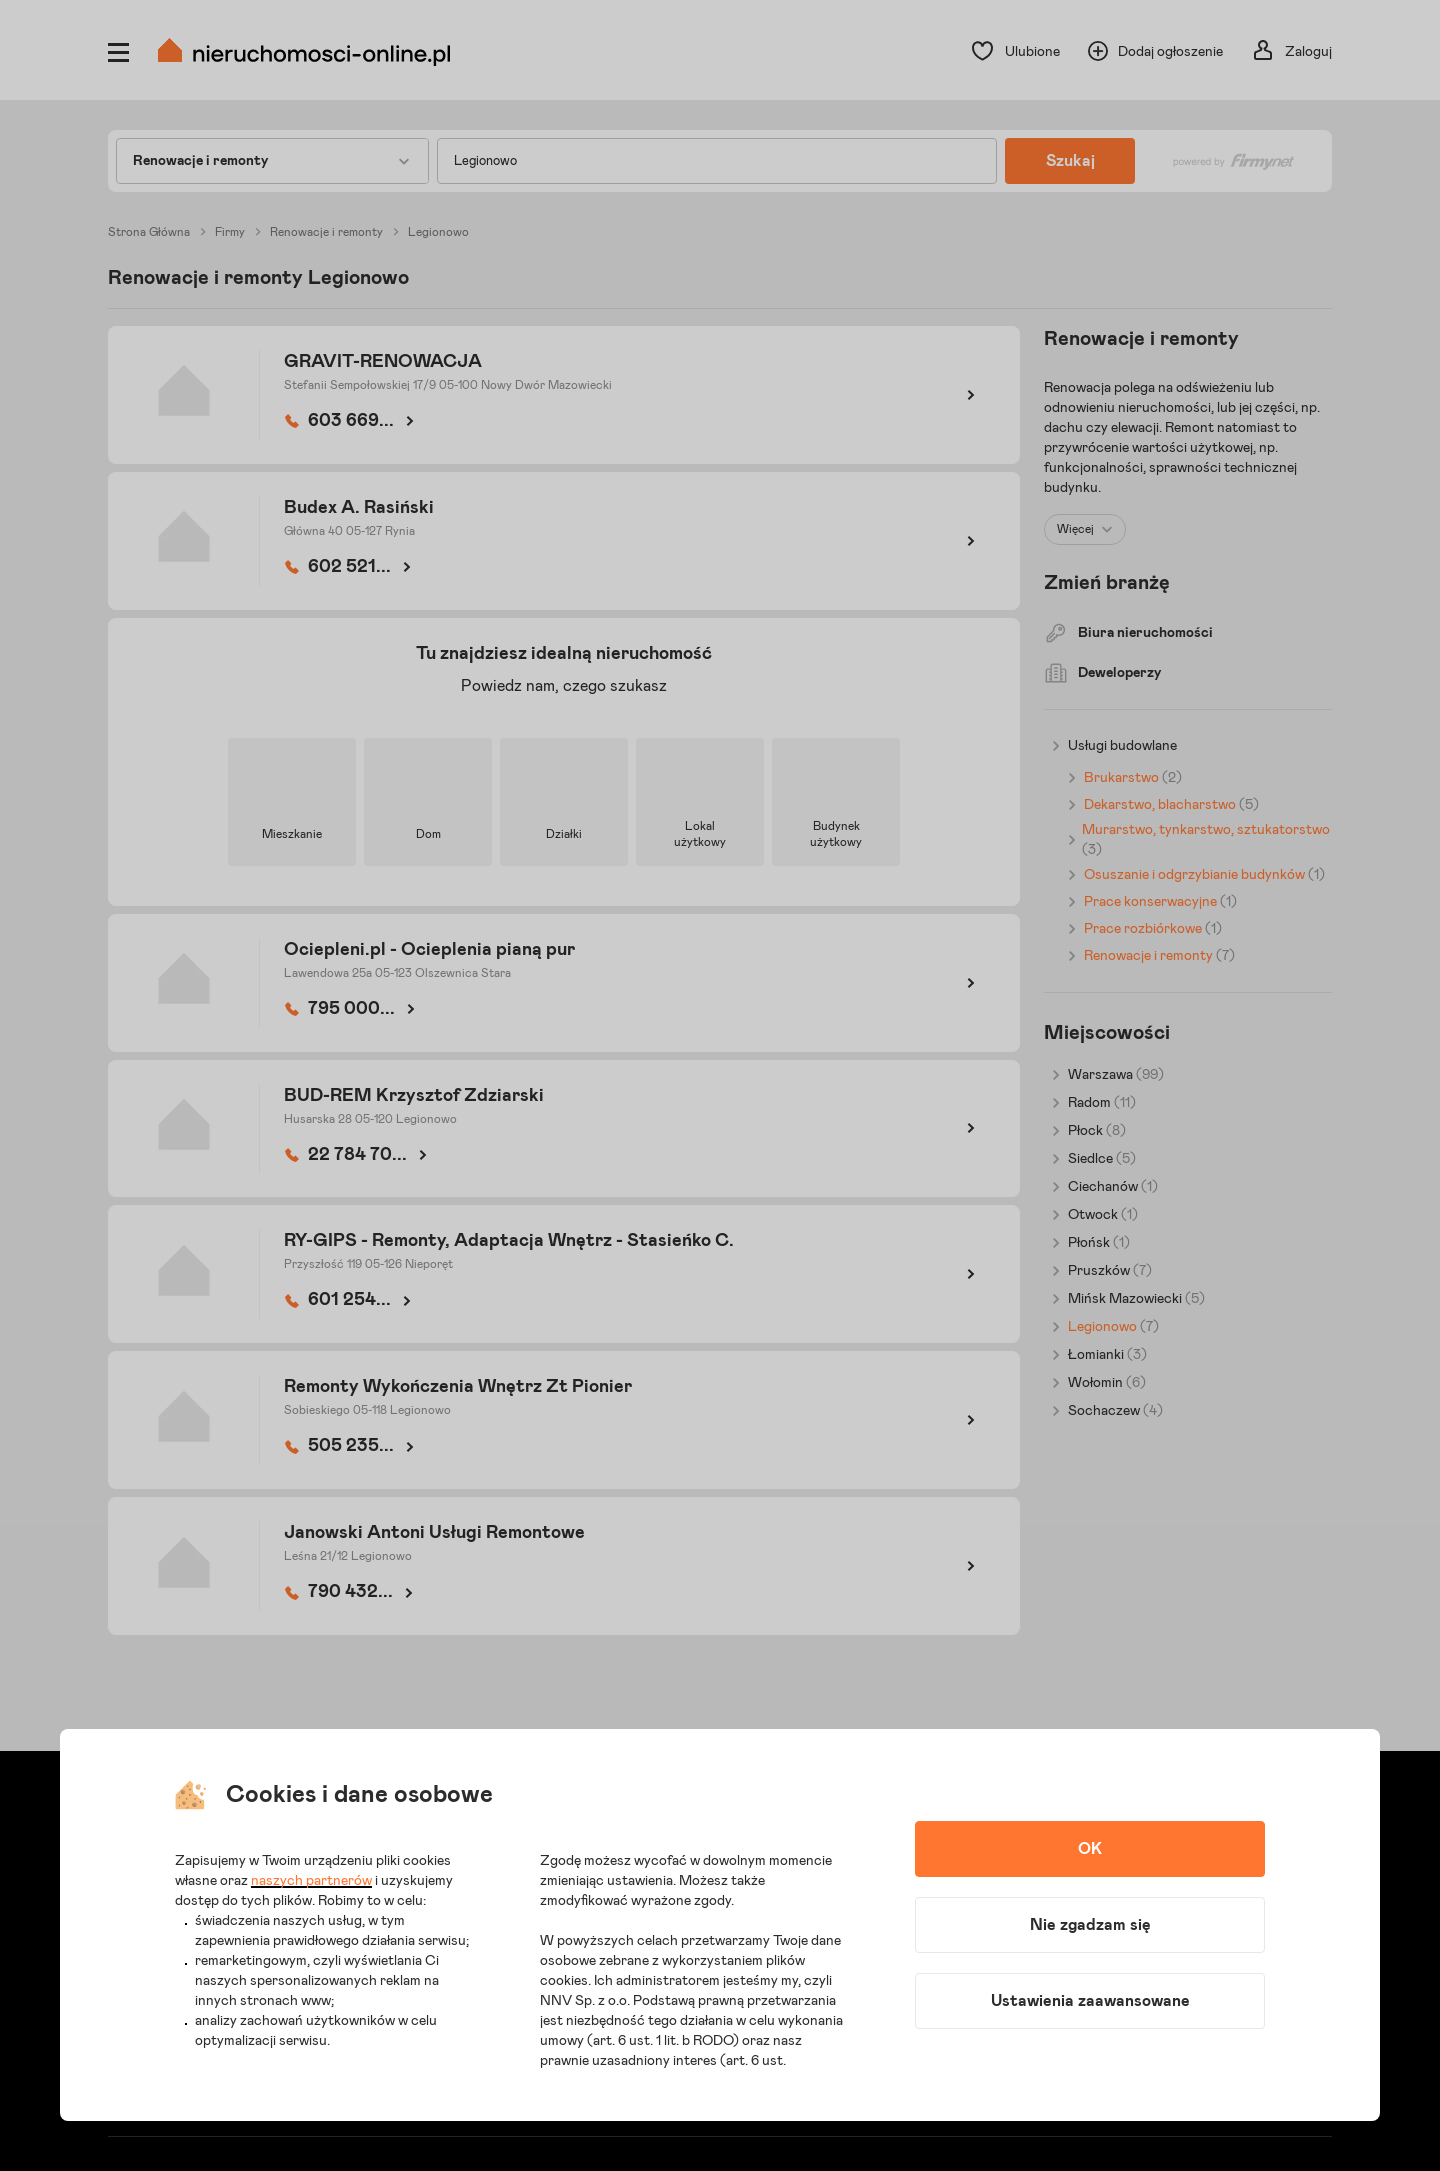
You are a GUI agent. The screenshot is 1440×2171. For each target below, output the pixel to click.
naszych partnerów (311, 1881)
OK (1090, 1849)
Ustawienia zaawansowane (1090, 2001)
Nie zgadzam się (1090, 1925)
